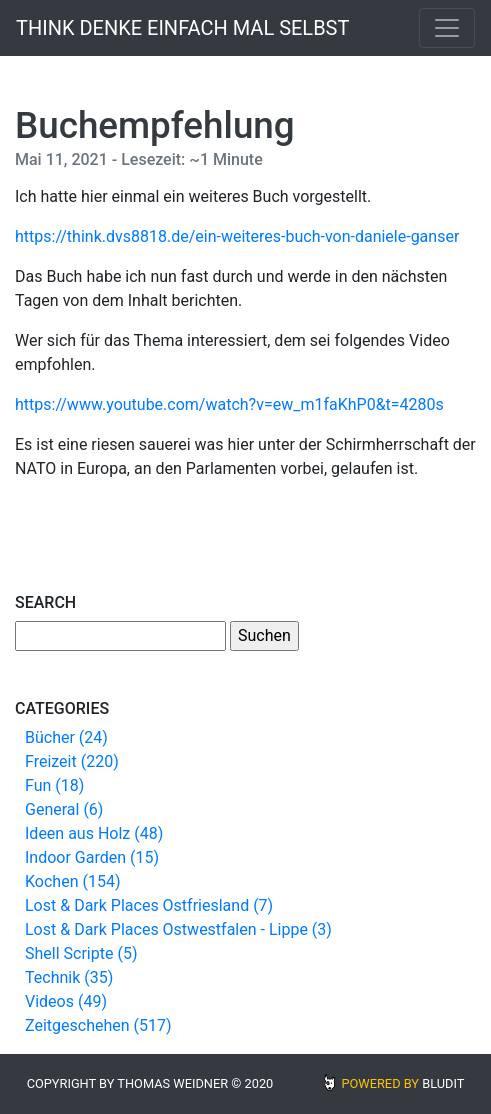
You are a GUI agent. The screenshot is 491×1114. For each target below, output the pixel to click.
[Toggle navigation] (447, 28)
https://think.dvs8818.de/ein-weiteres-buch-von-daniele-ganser (237, 236)
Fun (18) (54, 785)
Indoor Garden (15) (92, 857)
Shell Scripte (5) (81, 953)
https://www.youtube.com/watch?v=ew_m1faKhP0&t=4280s (229, 404)
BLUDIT (443, 1083)
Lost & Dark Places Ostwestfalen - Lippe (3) (178, 929)
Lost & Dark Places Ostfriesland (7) (149, 905)
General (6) (64, 809)
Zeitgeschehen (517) (98, 1025)
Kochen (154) (72, 881)
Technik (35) (69, 977)
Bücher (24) (66, 737)
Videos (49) (66, 1001)
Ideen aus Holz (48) (94, 833)
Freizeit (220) (72, 761)
